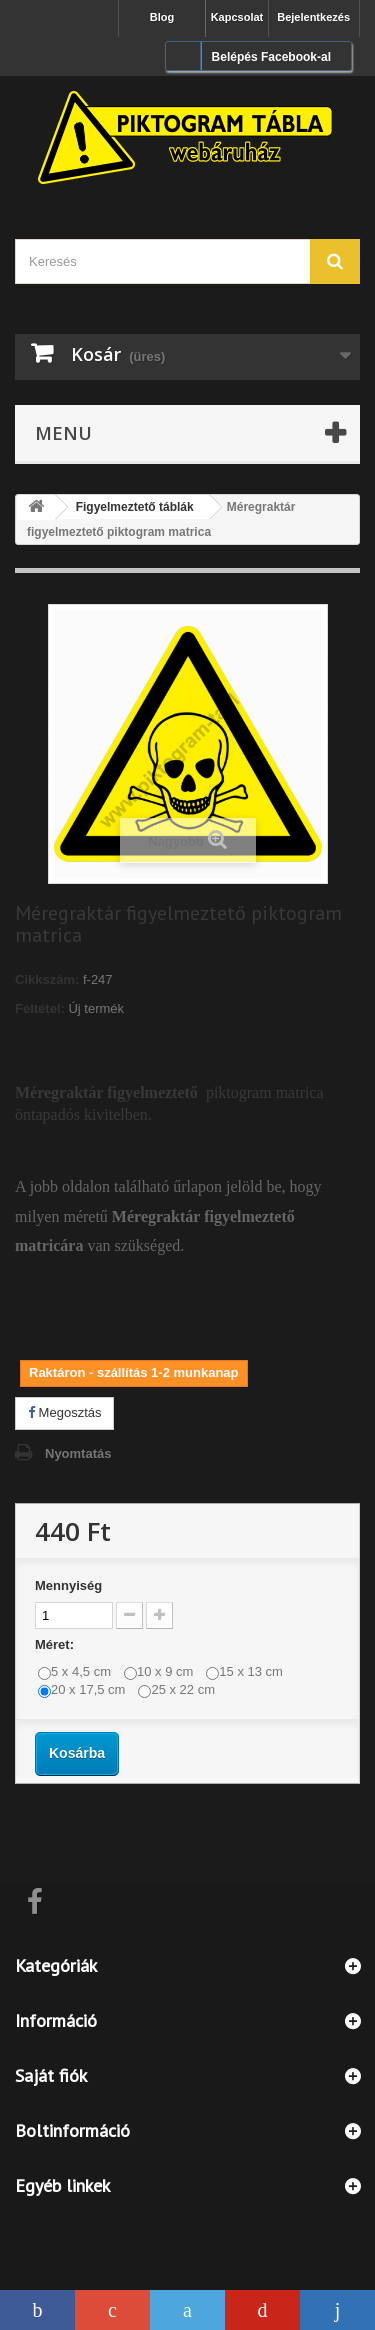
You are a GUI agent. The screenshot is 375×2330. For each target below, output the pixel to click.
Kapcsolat (237, 17)
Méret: (56, 1644)
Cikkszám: (47, 979)
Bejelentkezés (313, 17)
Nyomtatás (78, 1453)
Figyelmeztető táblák (135, 507)
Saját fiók (51, 2075)
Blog (162, 17)
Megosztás (64, 1412)
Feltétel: (40, 1008)
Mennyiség (68, 1585)
